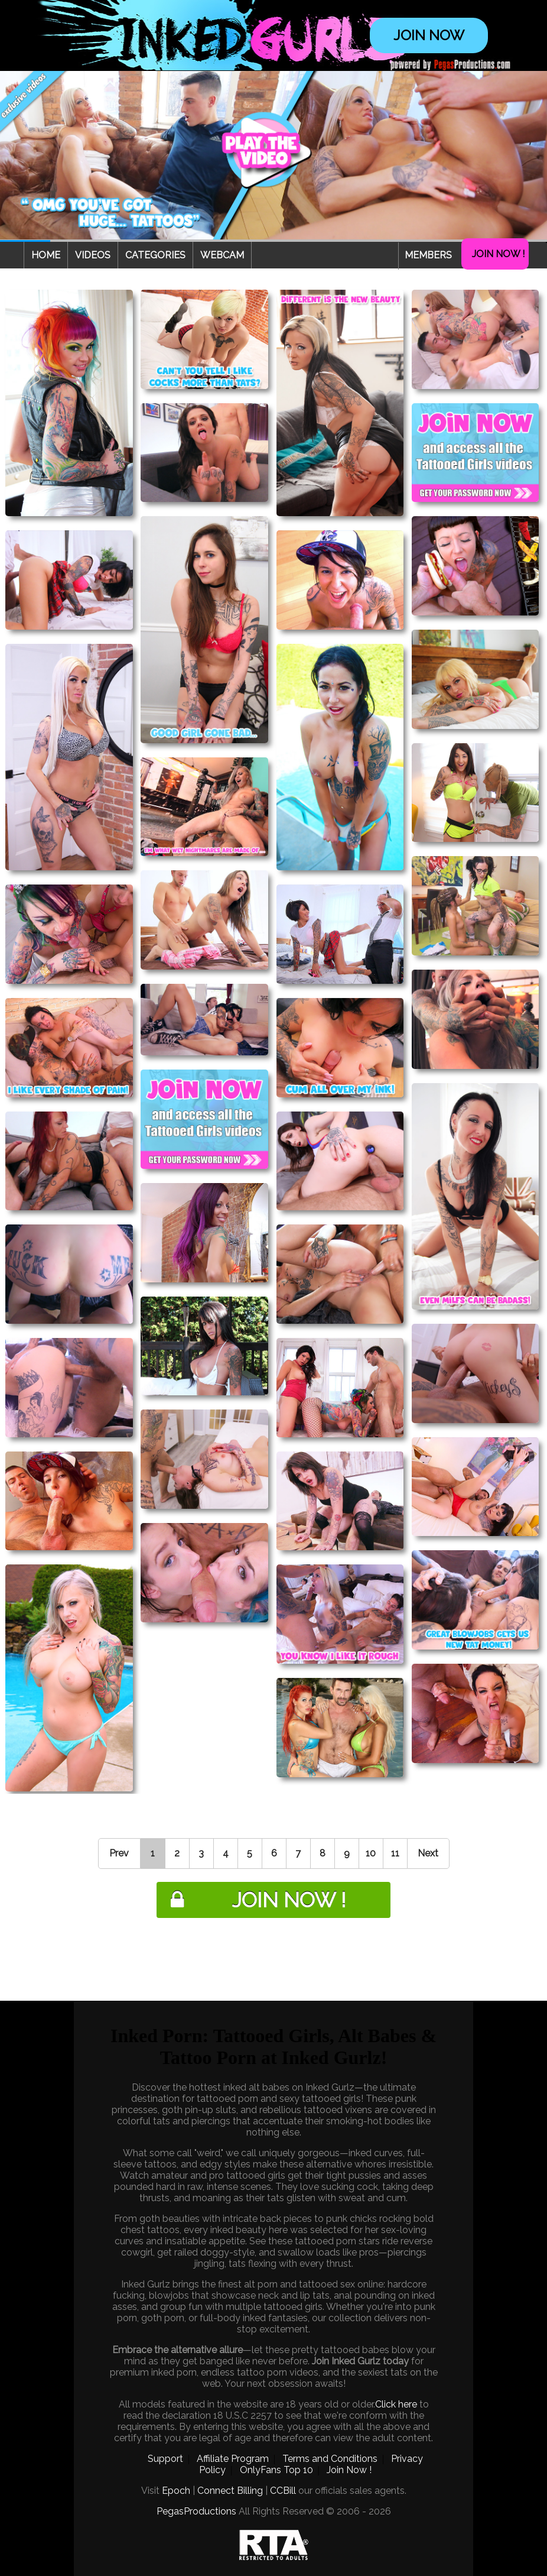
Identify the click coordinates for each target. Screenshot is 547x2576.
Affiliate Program (233, 2458)
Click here (396, 2404)
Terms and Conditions (329, 2458)
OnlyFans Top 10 (276, 2469)
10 (371, 1853)
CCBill (283, 2490)
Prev (119, 1853)
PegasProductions (196, 2511)
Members (428, 255)
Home (45, 255)
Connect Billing (230, 2490)
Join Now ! (498, 254)
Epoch (176, 2490)
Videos (92, 255)
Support (165, 2458)
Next (428, 1853)
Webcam (222, 255)
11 (395, 1853)
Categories (155, 255)
